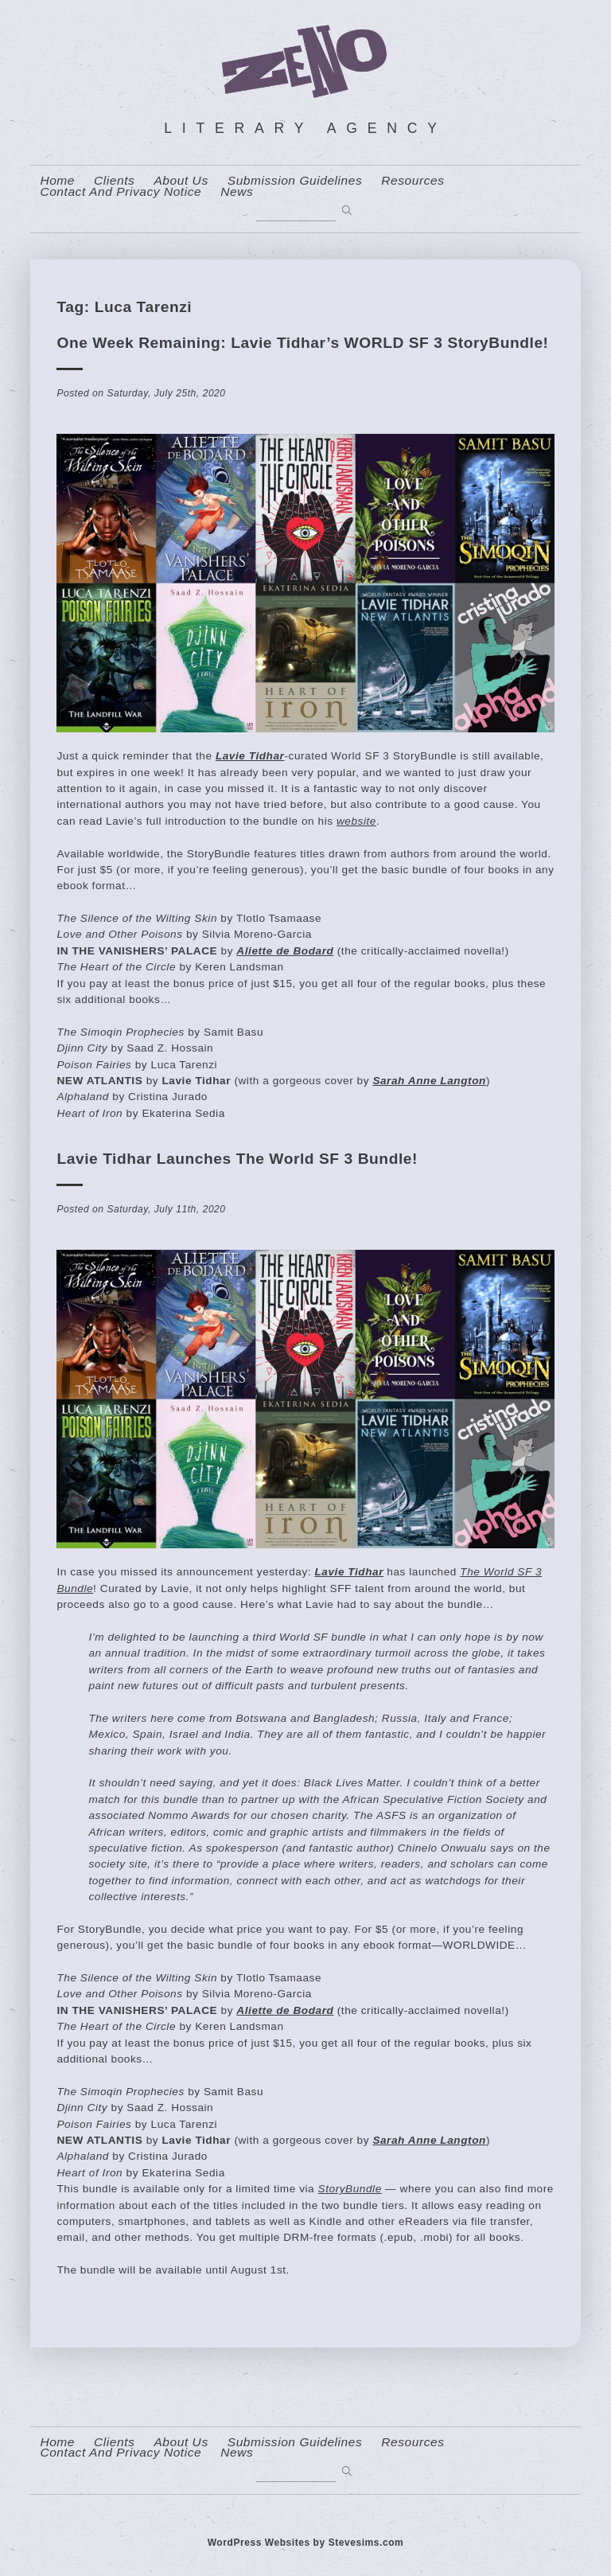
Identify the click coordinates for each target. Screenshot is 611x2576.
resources (412, 180)
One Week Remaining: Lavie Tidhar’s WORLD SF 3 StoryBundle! (302, 342)
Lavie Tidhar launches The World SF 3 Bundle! (237, 1158)
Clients (114, 180)
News (236, 191)
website (356, 821)
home (57, 180)
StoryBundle (350, 2189)
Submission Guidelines (295, 180)
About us (181, 180)
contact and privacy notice (120, 191)
